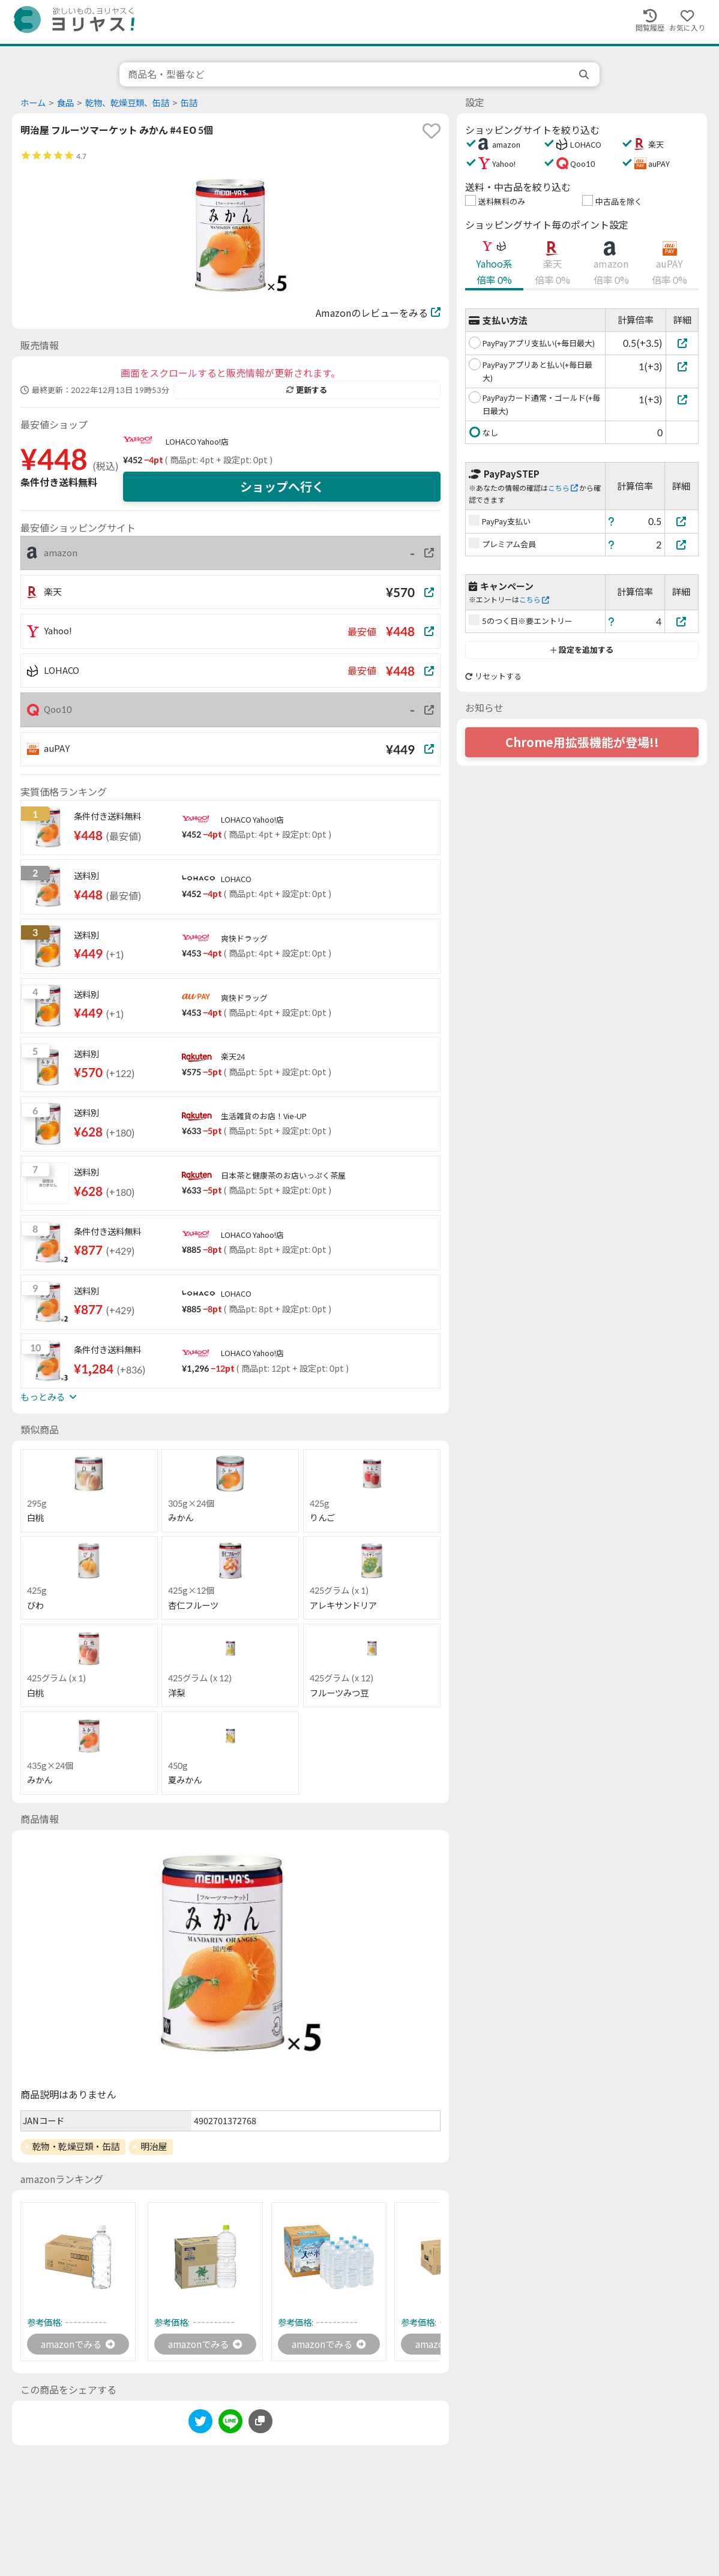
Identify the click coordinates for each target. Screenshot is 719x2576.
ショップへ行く (282, 486)
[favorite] (432, 131)
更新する (306, 390)
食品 (65, 103)
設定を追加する (581, 650)
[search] (585, 74)
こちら (563, 488)
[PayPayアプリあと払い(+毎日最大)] (682, 366)
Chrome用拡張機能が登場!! (582, 742)
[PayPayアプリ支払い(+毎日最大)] (682, 343)
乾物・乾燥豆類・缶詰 (76, 2146)
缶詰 (189, 103)
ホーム (33, 103)
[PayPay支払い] (682, 521)
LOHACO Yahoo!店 (197, 441)
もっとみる (48, 1397)
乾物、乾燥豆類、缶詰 (127, 103)
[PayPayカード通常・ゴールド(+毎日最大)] (682, 399)
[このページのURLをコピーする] (260, 2422)
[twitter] (200, 2424)
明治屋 (153, 2146)
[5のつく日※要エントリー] (682, 621)
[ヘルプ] (612, 521)
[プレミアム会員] (682, 544)
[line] (230, 2424)
